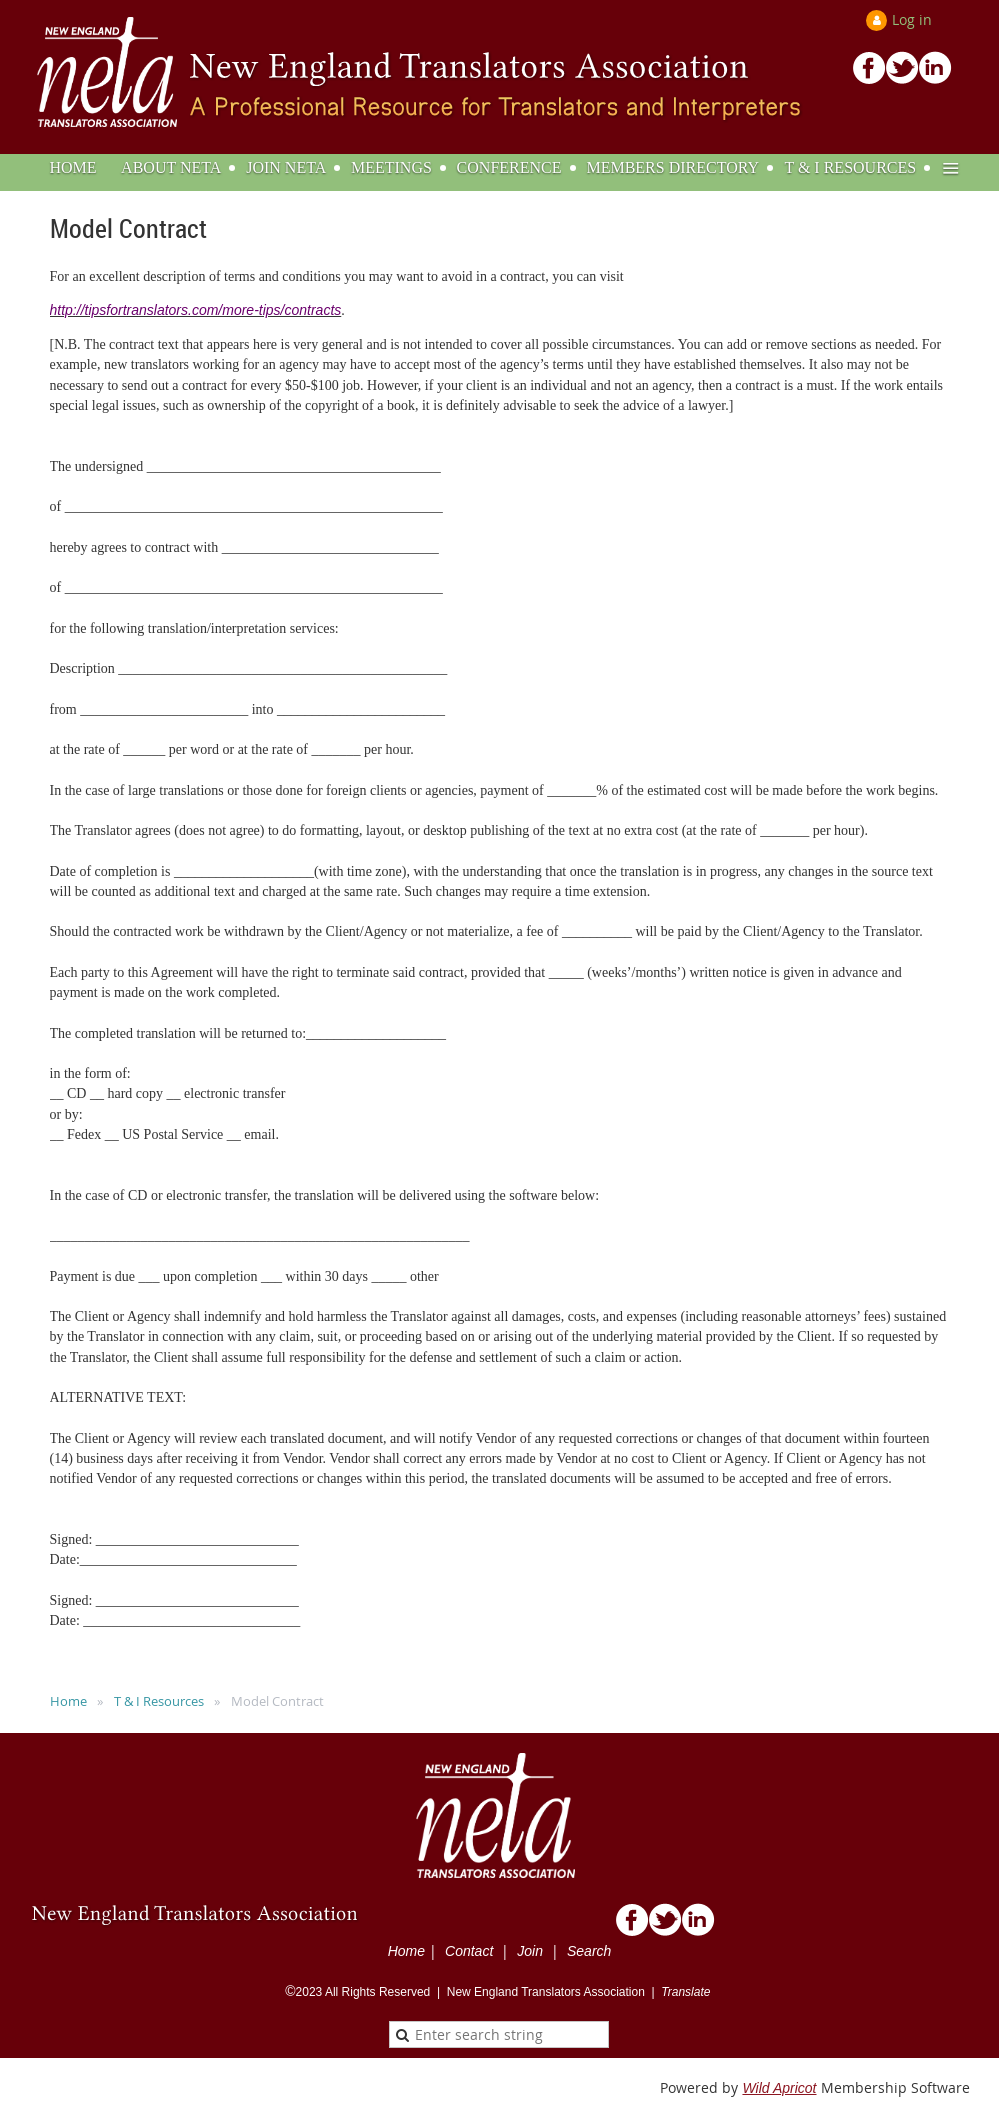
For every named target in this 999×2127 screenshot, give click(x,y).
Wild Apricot (779, 2088)
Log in (912, 19)
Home (68, 1701)
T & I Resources (159, 1701)
